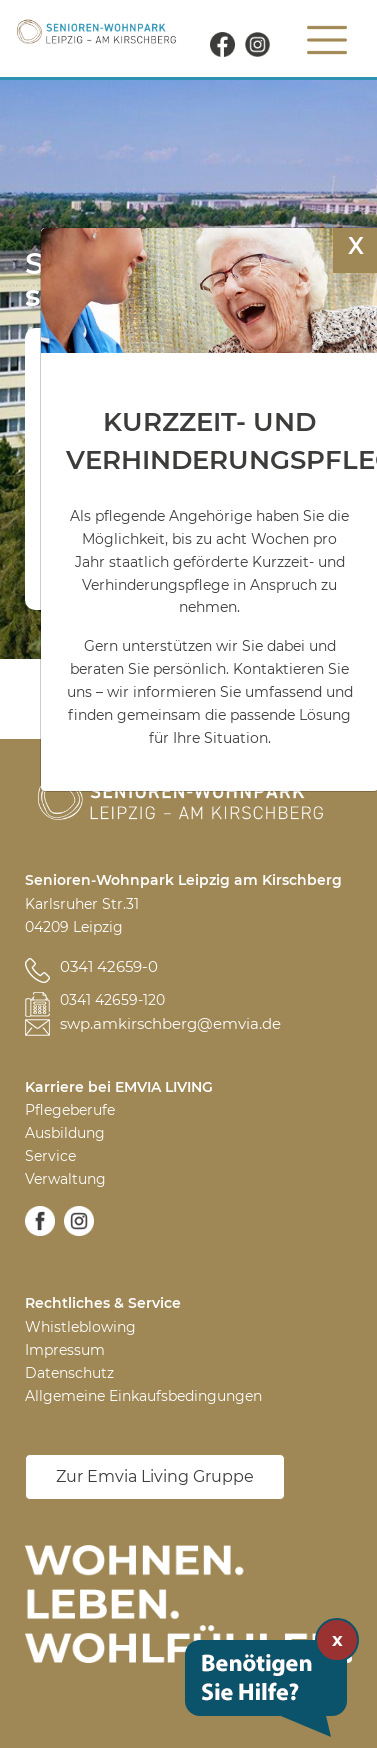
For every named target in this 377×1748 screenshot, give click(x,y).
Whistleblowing (80, 1327)
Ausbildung (65, 1133)
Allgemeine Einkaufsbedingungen (143, 1396)
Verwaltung (65, 1179)
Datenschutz (69, 1373)
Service (50, 1156)
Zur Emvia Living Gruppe (155, 1476)
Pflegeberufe (70, 1110)
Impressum (65, 1350)
